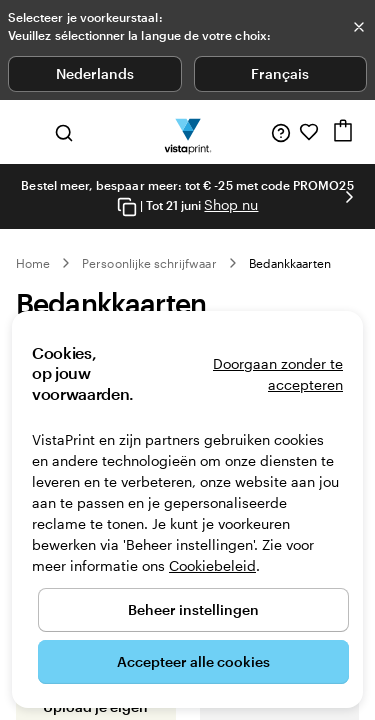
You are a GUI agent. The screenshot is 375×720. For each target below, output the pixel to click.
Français (280, 73)
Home (33, 263)
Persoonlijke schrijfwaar (149, 263)
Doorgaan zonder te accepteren (278, 374)
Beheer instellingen (193, 609)
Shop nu (231, 204)
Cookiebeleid (212, 565)
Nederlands (95, 73)
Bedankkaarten (290, 263)
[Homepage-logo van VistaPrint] (187, 132)
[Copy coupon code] (127, 206)
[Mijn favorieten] (309, 132)
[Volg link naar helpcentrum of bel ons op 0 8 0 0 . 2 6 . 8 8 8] (281, 132)
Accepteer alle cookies (193, 661)
